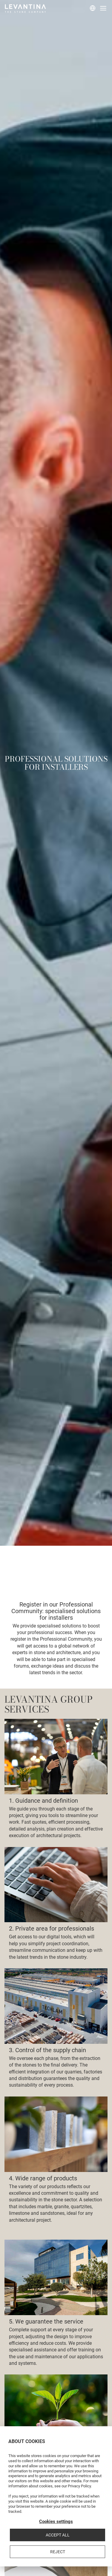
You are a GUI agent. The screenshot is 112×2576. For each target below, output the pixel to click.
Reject (57, 2551)
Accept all (58, 2535)
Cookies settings (56, 2521)
